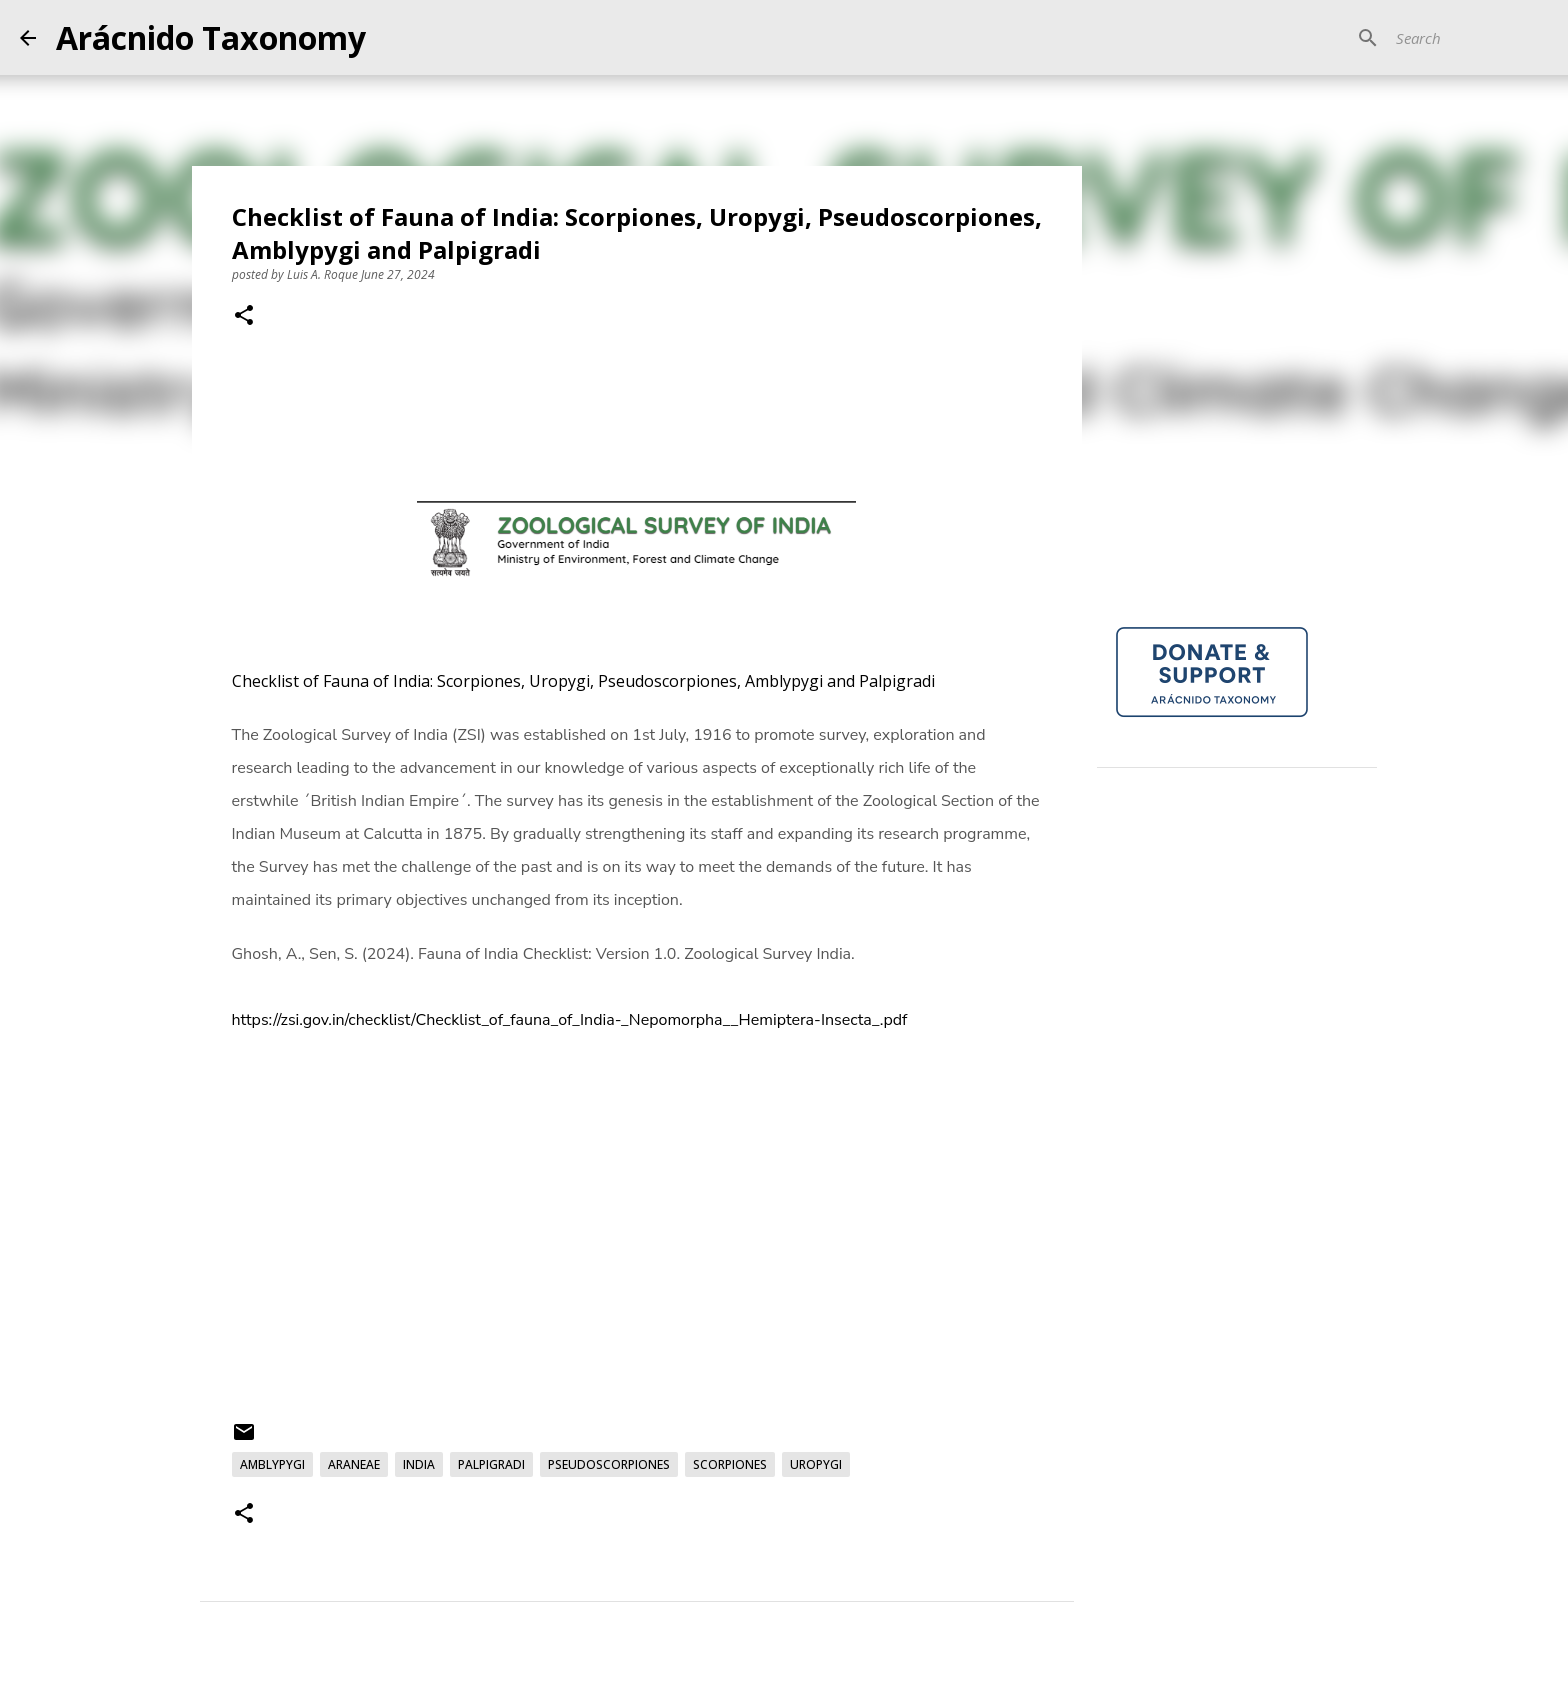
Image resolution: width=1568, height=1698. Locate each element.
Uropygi (816, 1464)
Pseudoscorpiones (609, 1464)
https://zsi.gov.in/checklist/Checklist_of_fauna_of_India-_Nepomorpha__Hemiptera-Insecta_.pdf (570, 1020)
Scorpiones (730, 1464)
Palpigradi (491, 1464)
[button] (244, 317)
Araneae (354, 1464)
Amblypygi (272, 1464)
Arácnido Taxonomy (211, 37)
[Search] (1447, 38)
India (419, 1464)
